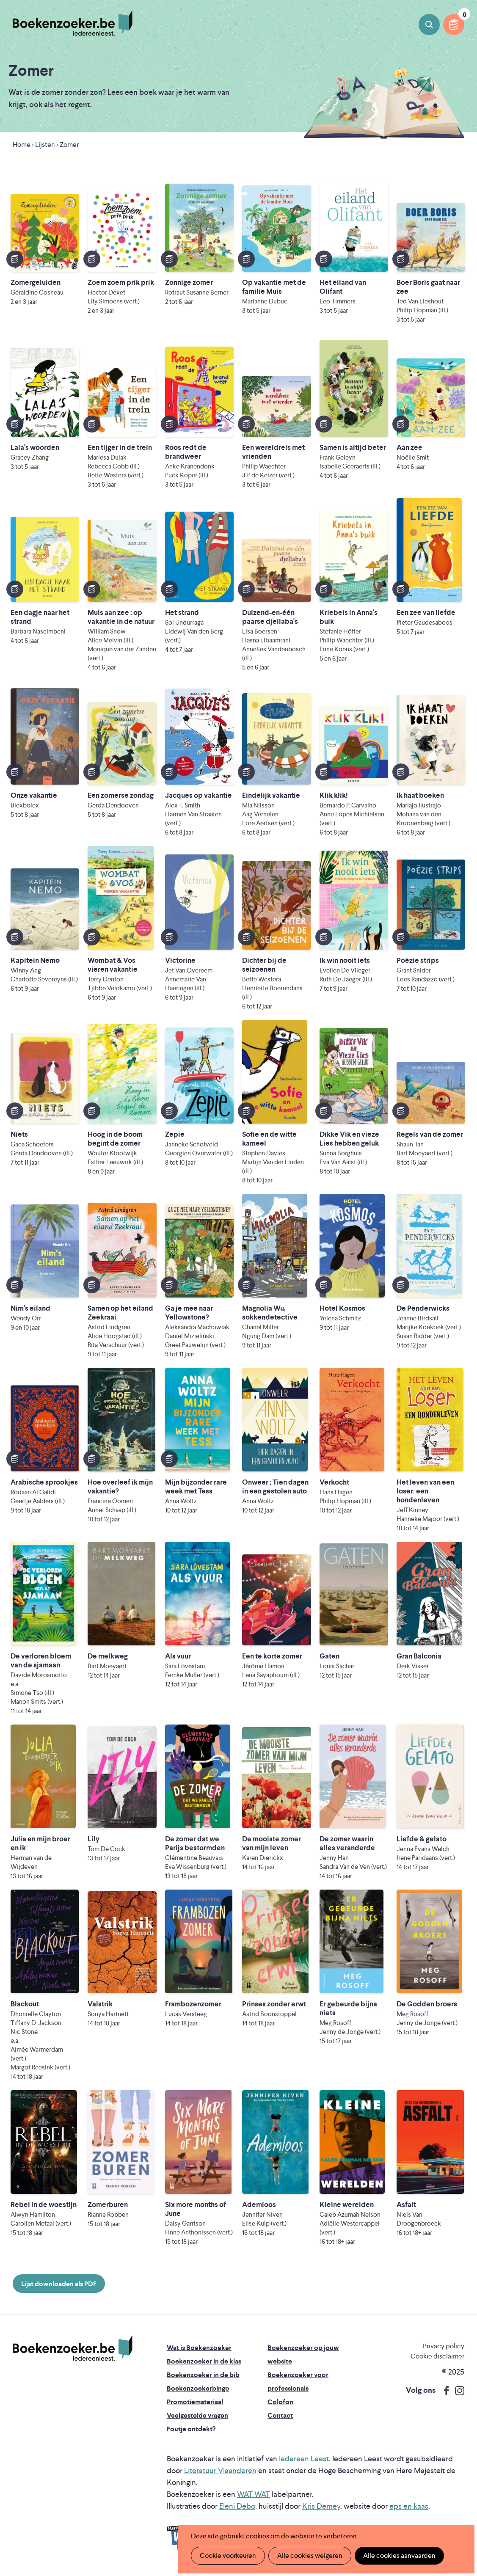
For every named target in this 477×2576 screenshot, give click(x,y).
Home (21, 144)
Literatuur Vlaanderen (220, 2470)
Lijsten (45, 144)
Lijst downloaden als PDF (59, 2283)
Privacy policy (443, 2346)
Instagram (456, 2390)
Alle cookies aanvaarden (399, 2555)
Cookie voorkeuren (228, 2555)
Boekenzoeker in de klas (204, 2361)
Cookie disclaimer (437, 2356)
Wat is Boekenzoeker (199, 2347)
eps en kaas (408, 2506)
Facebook (444, 2390)
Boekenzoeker (72, 23)
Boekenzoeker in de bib (203, 2374)
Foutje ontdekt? (191, 2428)
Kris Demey (321, 2506)
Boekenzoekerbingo (198, 2388)
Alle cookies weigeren (309, 2555)
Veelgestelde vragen (197, 2415)
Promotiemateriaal (195, 2401)
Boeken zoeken (429, 24)
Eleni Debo (237, 2506)
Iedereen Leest (304, 2458)
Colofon (280, 2401)
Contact (280, 2415)
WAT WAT (253, 2494)
